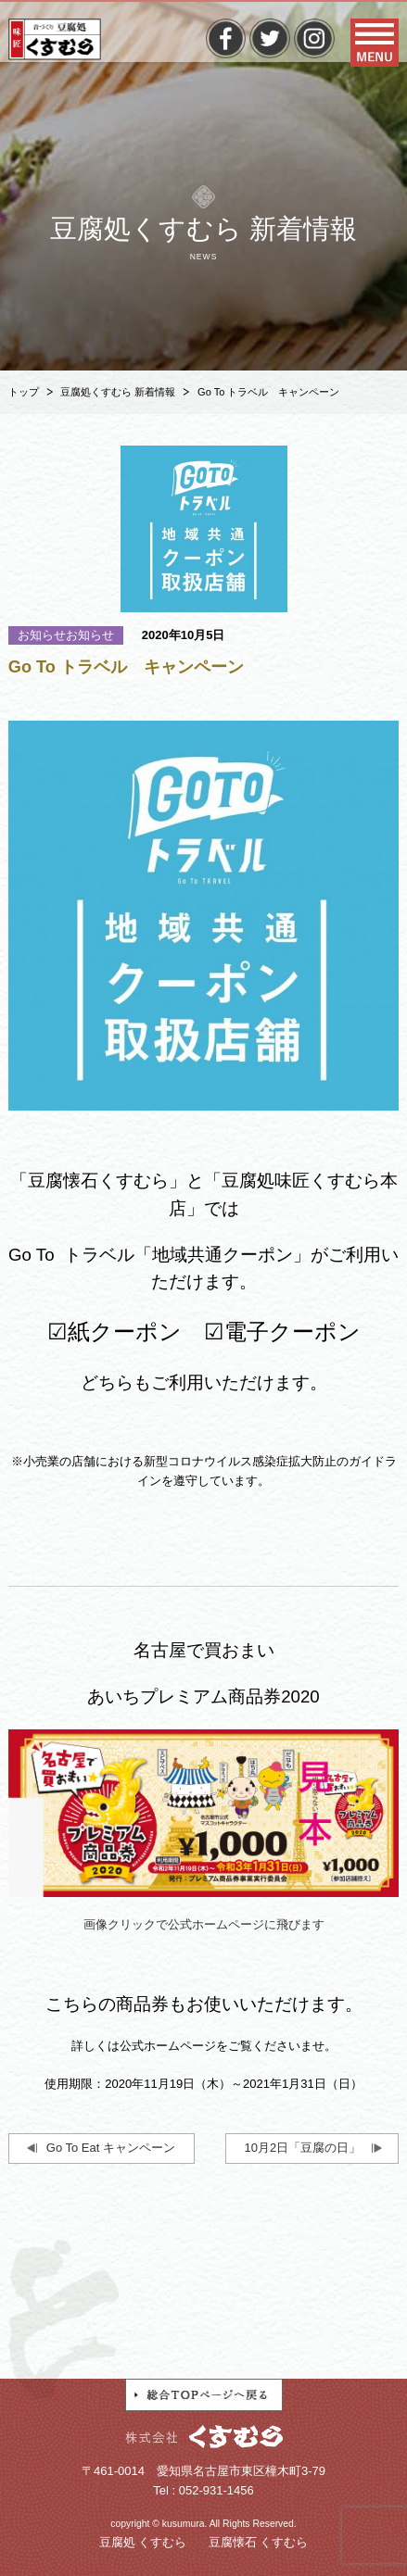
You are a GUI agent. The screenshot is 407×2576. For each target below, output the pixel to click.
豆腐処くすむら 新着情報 (117, 391)
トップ (23, 391)
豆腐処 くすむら (143, 2542)
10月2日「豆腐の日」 (303, 2148)
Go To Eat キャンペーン (110, 2148)
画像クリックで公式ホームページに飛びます (203, 1924)
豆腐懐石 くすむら (259, 2542)
